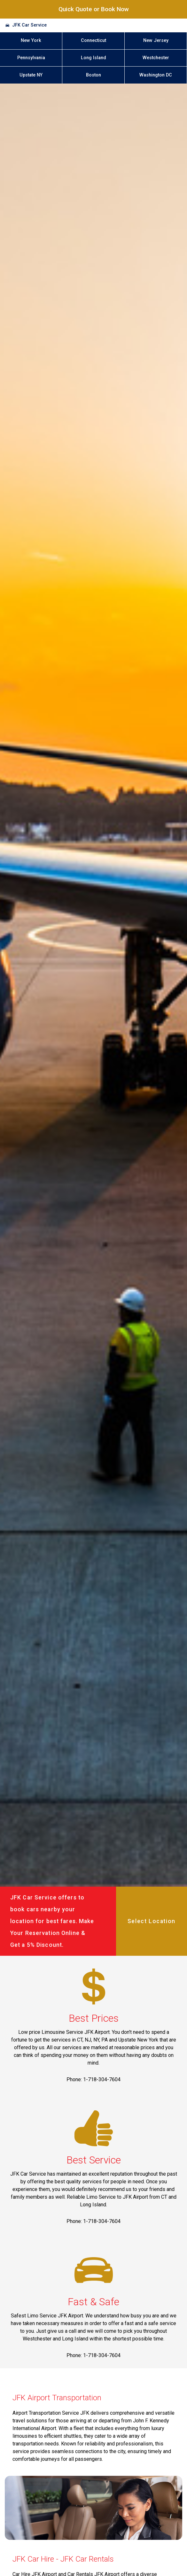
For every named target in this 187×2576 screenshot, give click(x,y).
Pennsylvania (31, 57)
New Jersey (155, 40)
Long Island (93, 57)
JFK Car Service (29, 25)
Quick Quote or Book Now (93, 9)
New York (31, 40)
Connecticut (93, 40)
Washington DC (155, 75)
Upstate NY (31, 75)
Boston (93, 75)
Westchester (156, 57)
